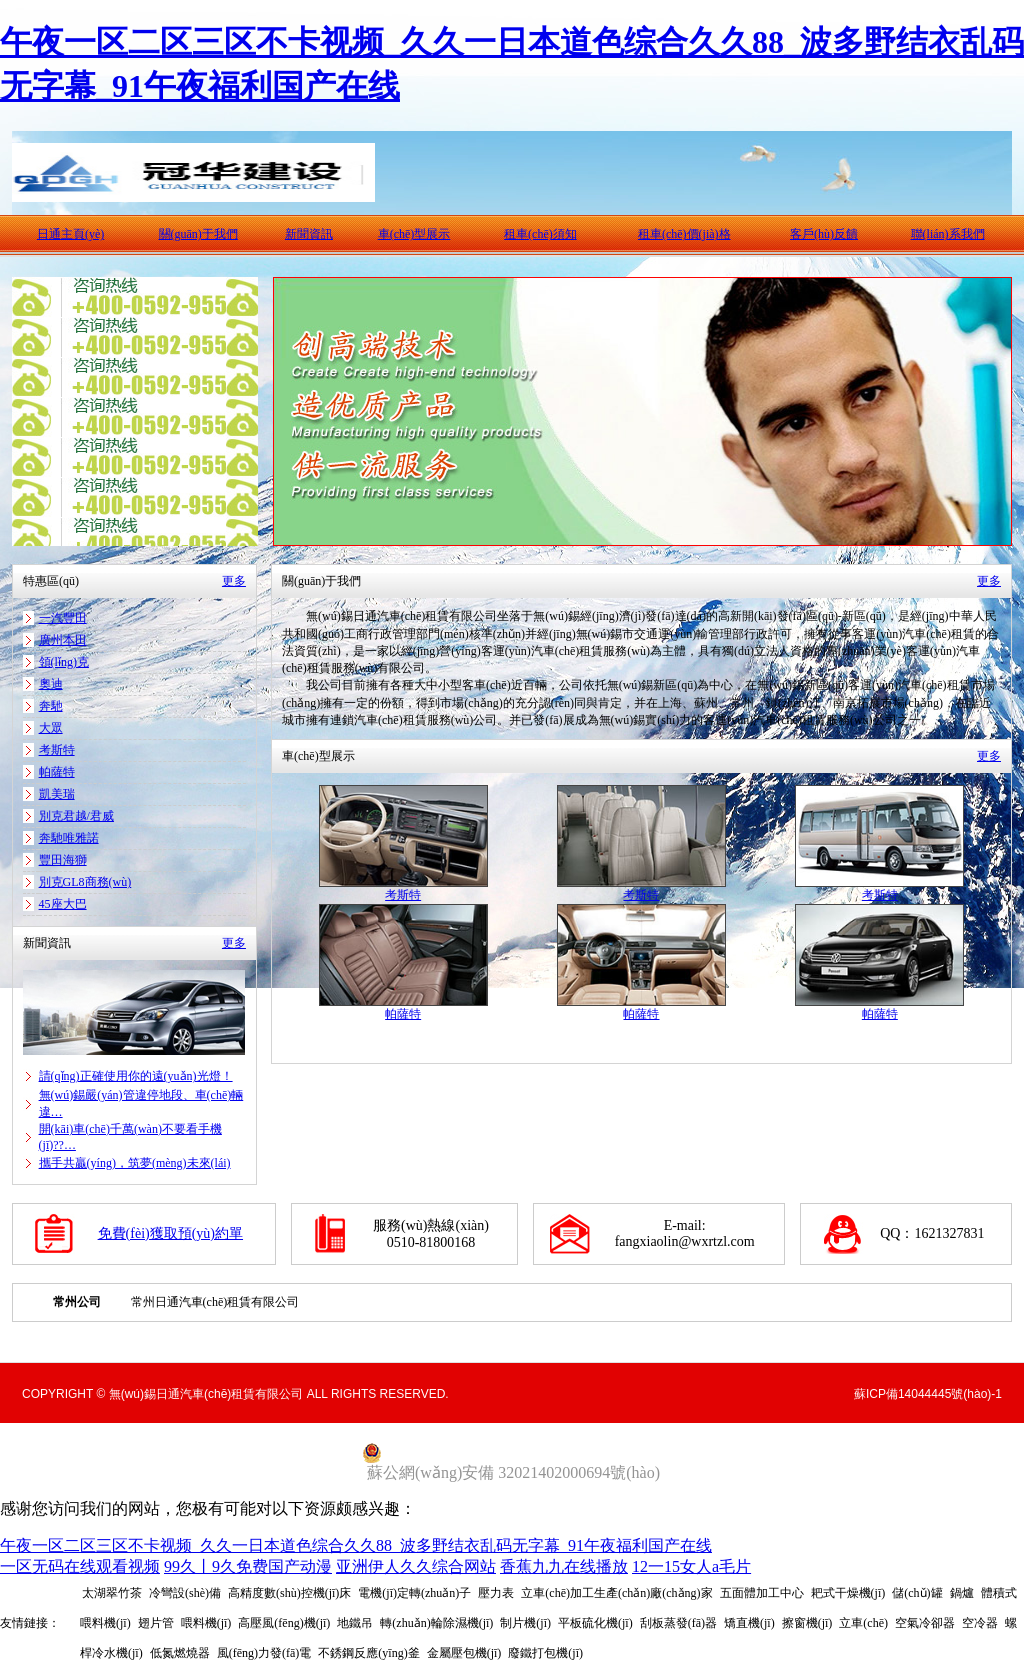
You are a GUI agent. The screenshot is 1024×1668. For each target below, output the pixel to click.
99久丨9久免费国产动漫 (248, 1566)
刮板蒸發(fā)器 (678, 1623)
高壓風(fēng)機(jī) (284, 1623)
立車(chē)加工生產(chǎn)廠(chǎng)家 (616, 1593)
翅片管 (156, 1623)
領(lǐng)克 (64, 662)
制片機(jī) (525, 1623)
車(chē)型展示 (414, 234)
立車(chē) (863, 1623)
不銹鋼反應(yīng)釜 (368, 1653)
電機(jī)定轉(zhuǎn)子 (414, 1593)
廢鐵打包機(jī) (545, 1653)
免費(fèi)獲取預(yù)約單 (170, 1233)
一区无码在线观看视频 (80, 1566)
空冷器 (980, 1623)
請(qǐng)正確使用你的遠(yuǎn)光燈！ (136, 1076)
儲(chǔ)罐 (917, 1593)
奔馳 (51, 706)
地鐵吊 (355, 1623)
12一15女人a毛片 (691, 1566)
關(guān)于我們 (198, 234)
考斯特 (57, 750)
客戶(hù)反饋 (824, 234)
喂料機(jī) (206, 1623)
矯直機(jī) (749, 1623)
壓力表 (496, 1593)
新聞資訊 (309, 234)
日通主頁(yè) (70, 234)
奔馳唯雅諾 (69, 838)
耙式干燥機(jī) (848, 1593)
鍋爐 (962, 1593)
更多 (234, 581)
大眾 (51, 728)
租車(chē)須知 (540, 234)
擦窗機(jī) (807, 1623)
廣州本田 (63, 640)
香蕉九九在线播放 (564, 1566)
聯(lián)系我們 (948, 234)
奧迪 (51, 684)
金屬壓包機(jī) (464, 1653)
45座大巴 (63, 904)
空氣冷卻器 (925, 1623)
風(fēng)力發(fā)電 (264, 1653)
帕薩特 (57, 772)
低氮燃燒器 (180, 1653)
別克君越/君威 (76, 816)
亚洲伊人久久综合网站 (416, 1566)
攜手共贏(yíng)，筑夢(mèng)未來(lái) (135, 1163)
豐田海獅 (63, 860)
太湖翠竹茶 (112, 1593)
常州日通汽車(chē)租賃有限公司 (215, 1302)
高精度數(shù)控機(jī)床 (289, 1593)
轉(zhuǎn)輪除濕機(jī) (436, 1623)
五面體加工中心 (762, 1593)
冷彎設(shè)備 (185, 1593)
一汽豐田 (63, 618)
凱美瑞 (57, 794)
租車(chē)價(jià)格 (684, 234)
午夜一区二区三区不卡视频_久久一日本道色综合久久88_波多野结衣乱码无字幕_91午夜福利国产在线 (356, 1545)
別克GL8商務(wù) (85, 882)
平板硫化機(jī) (595, 1623)
